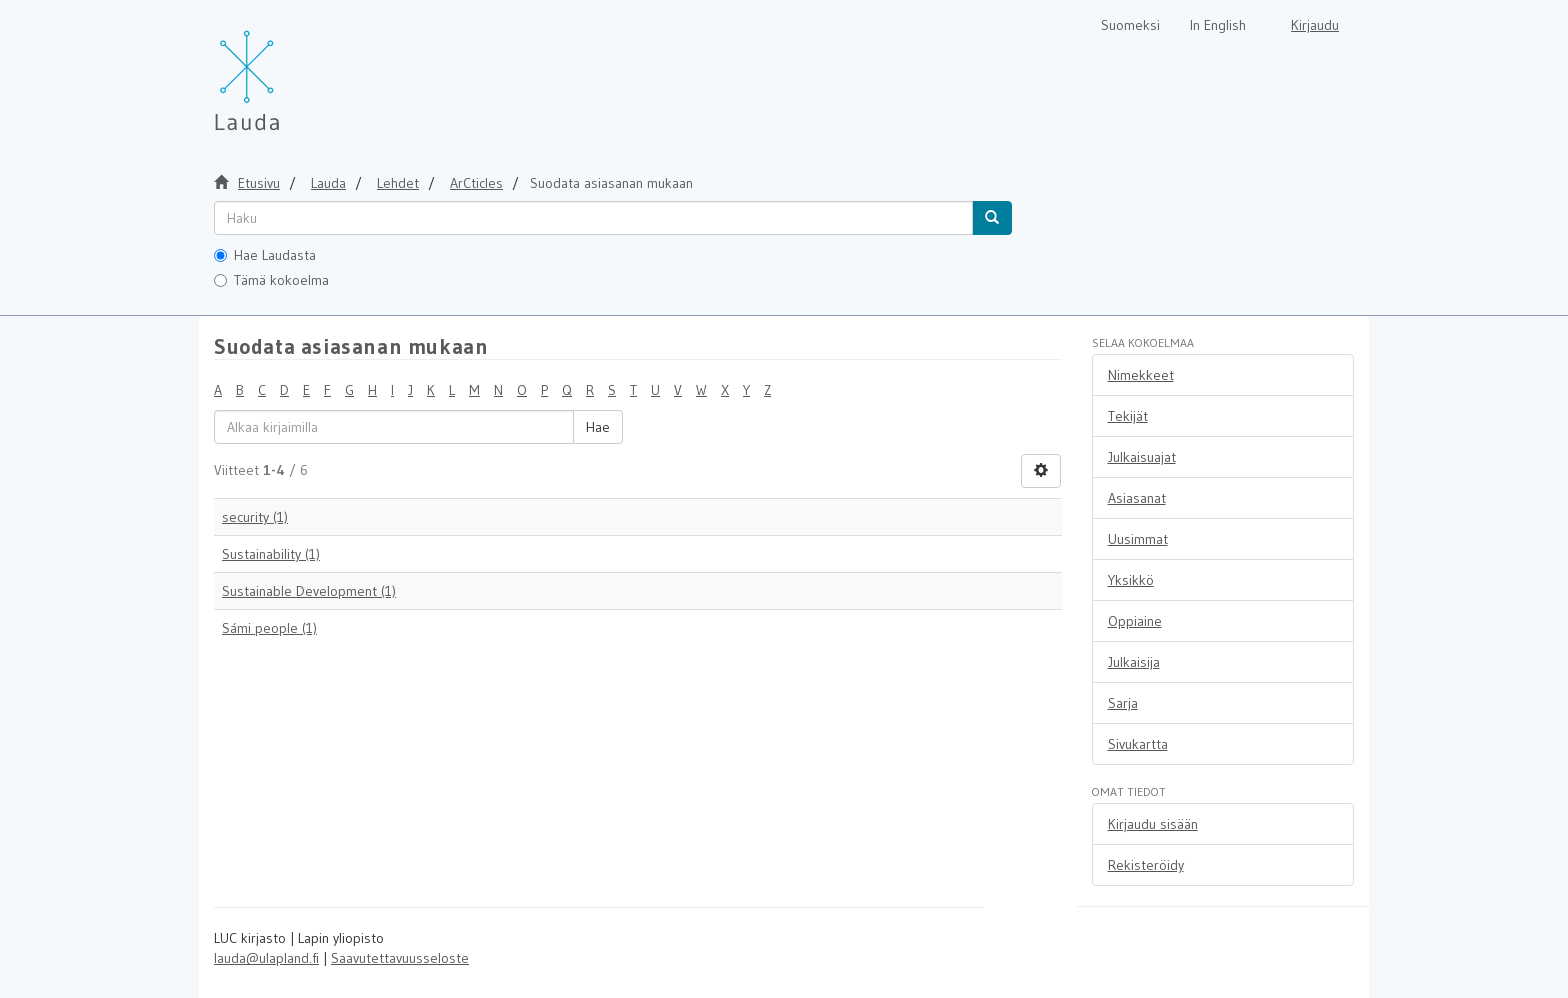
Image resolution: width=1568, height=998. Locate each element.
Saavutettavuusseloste (400, 958)
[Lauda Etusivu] (289, 70)
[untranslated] (593, 218)
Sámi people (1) (269, 628)
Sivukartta (1138, 744)
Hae (598, 427)
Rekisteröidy (1146, 865)
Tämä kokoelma (271, 280)
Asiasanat (1137, 498)
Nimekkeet (1141, 375)
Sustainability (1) (271, 554)
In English (1218, 25)
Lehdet (398, 183)
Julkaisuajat (1142, 457)
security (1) (255, 517)
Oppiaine (1135, 621)
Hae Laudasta (265, 255)
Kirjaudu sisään (1153, 824)
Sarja (1123, 703)
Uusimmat (1138, 539)
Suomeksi (1130, 25)
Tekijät (1128, 416)
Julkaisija (1134, 662)
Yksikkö (1131, 580)
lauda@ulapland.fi (266, 958)
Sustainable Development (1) (309, 591)
